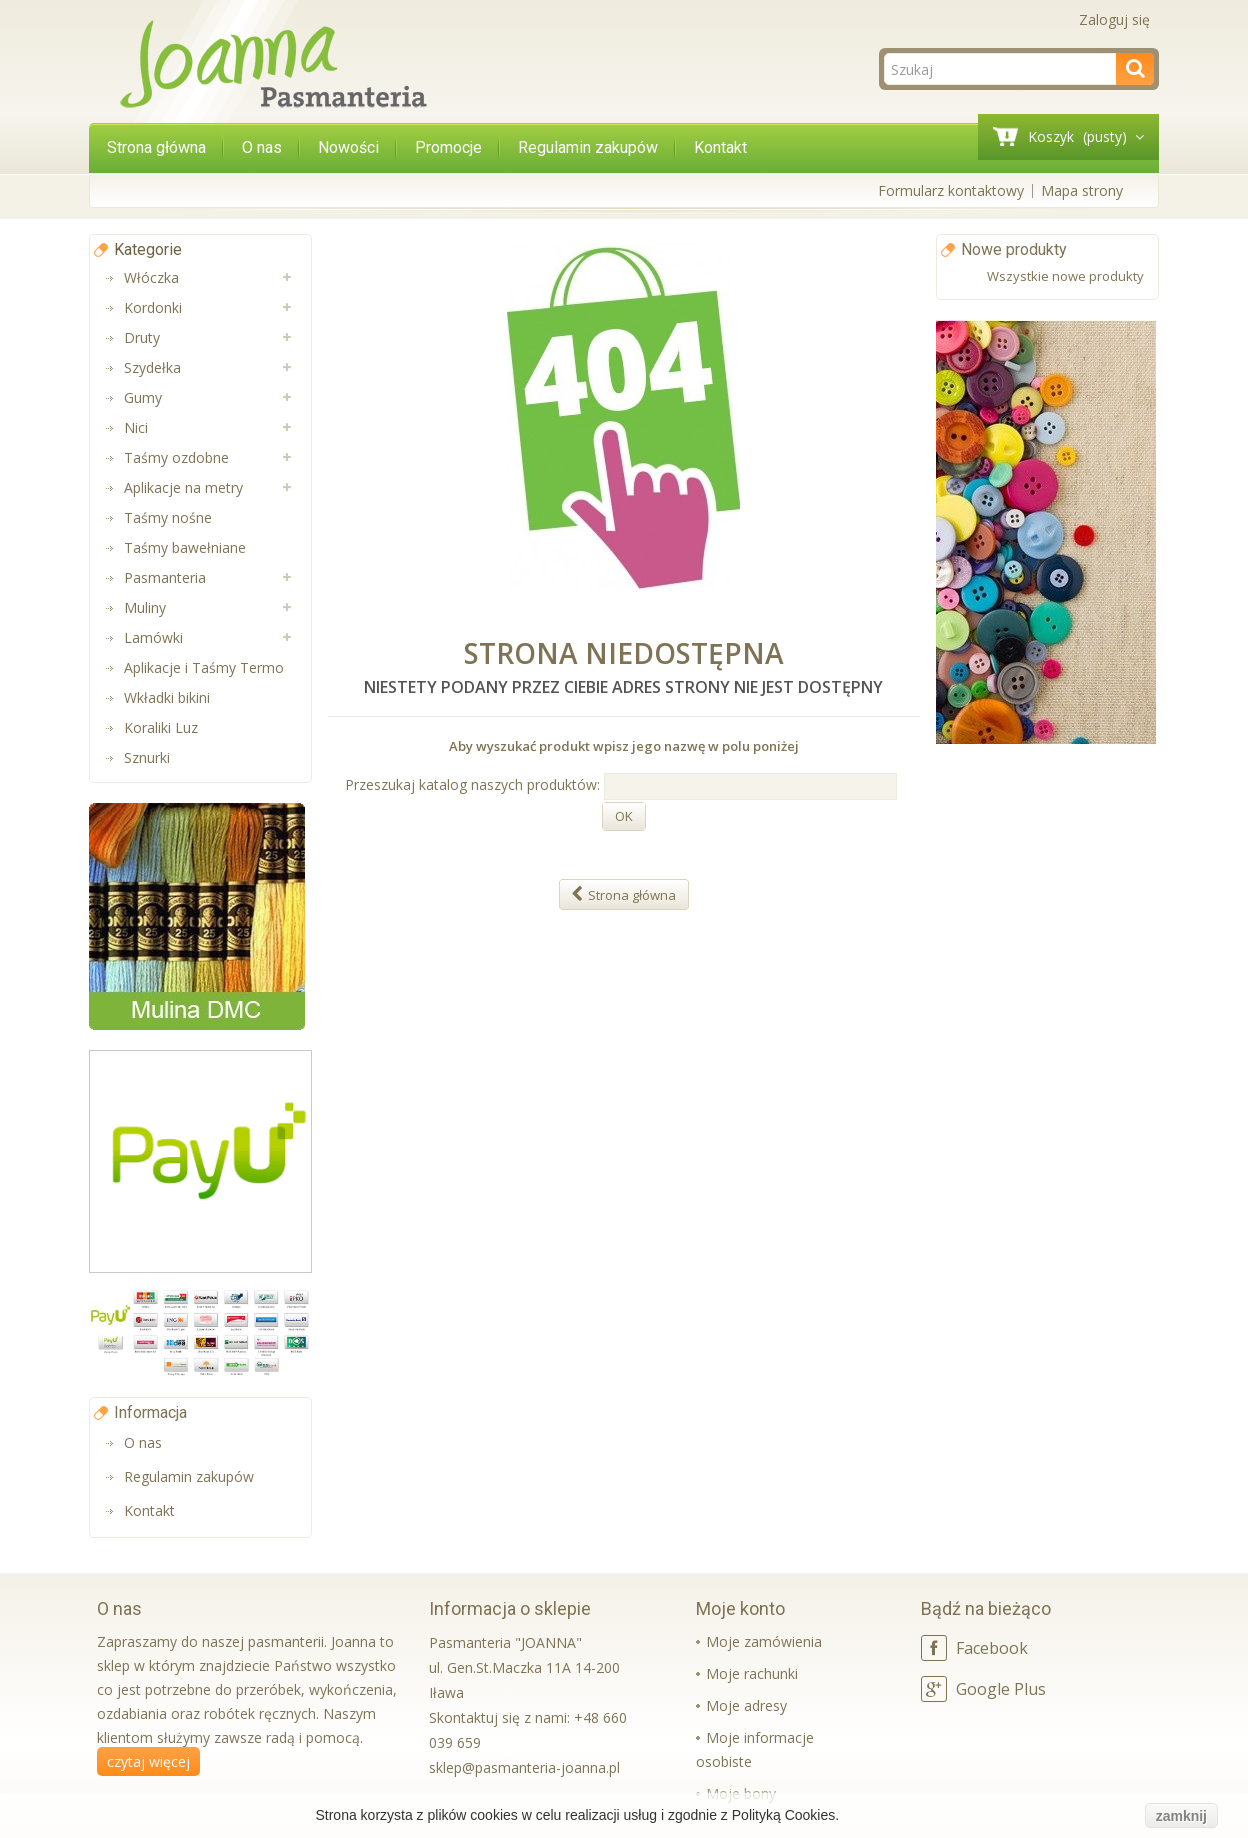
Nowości (348, 147)
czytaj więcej (148, 1761)
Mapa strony (1082, 190)
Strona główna (156, 147)
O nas (262, 147)
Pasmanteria (165, 577)
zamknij (1181, 1816)
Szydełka (152, 367)
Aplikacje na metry (183, 487)
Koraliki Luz (161, 727)
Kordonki (153, 307)
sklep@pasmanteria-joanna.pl (524, 1767)
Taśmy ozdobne (176, 457)
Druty (142, 337)
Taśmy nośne (168, 517)
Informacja (150, 1412)
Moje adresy (746, 1705)
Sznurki (147, 757)
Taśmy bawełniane (185, 547)
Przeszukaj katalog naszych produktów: (472, 784)
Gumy (143, 397)
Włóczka (151, 277)
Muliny (145, 607)
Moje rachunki (752, 1673)
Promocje (448, 147)
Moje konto (740, 1608)
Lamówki (153, 637)
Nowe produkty (1014, 249)
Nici (136, 427)
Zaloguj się (1114, 19)
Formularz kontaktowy (951, 190)
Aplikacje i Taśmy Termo (204, 667)
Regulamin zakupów (588, 147)
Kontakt (720, 147)
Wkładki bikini (167, 697)
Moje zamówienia (764, 1641)
